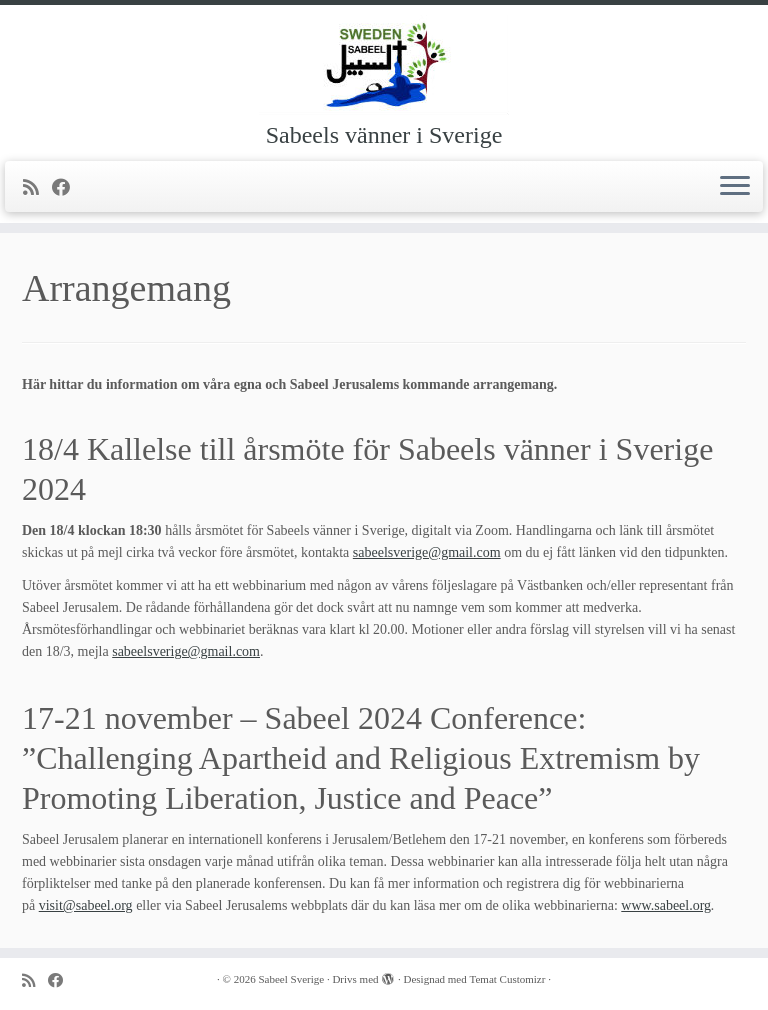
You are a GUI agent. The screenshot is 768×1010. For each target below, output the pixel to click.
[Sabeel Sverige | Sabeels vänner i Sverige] (384, 65)
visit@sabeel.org (86, 905)
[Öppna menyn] (735, 187)
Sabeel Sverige (291, 979)
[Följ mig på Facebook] (67, 188)
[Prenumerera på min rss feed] (37, 188)
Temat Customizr (508, 979)
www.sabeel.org (666, 905)
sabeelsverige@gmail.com (427, 552)
